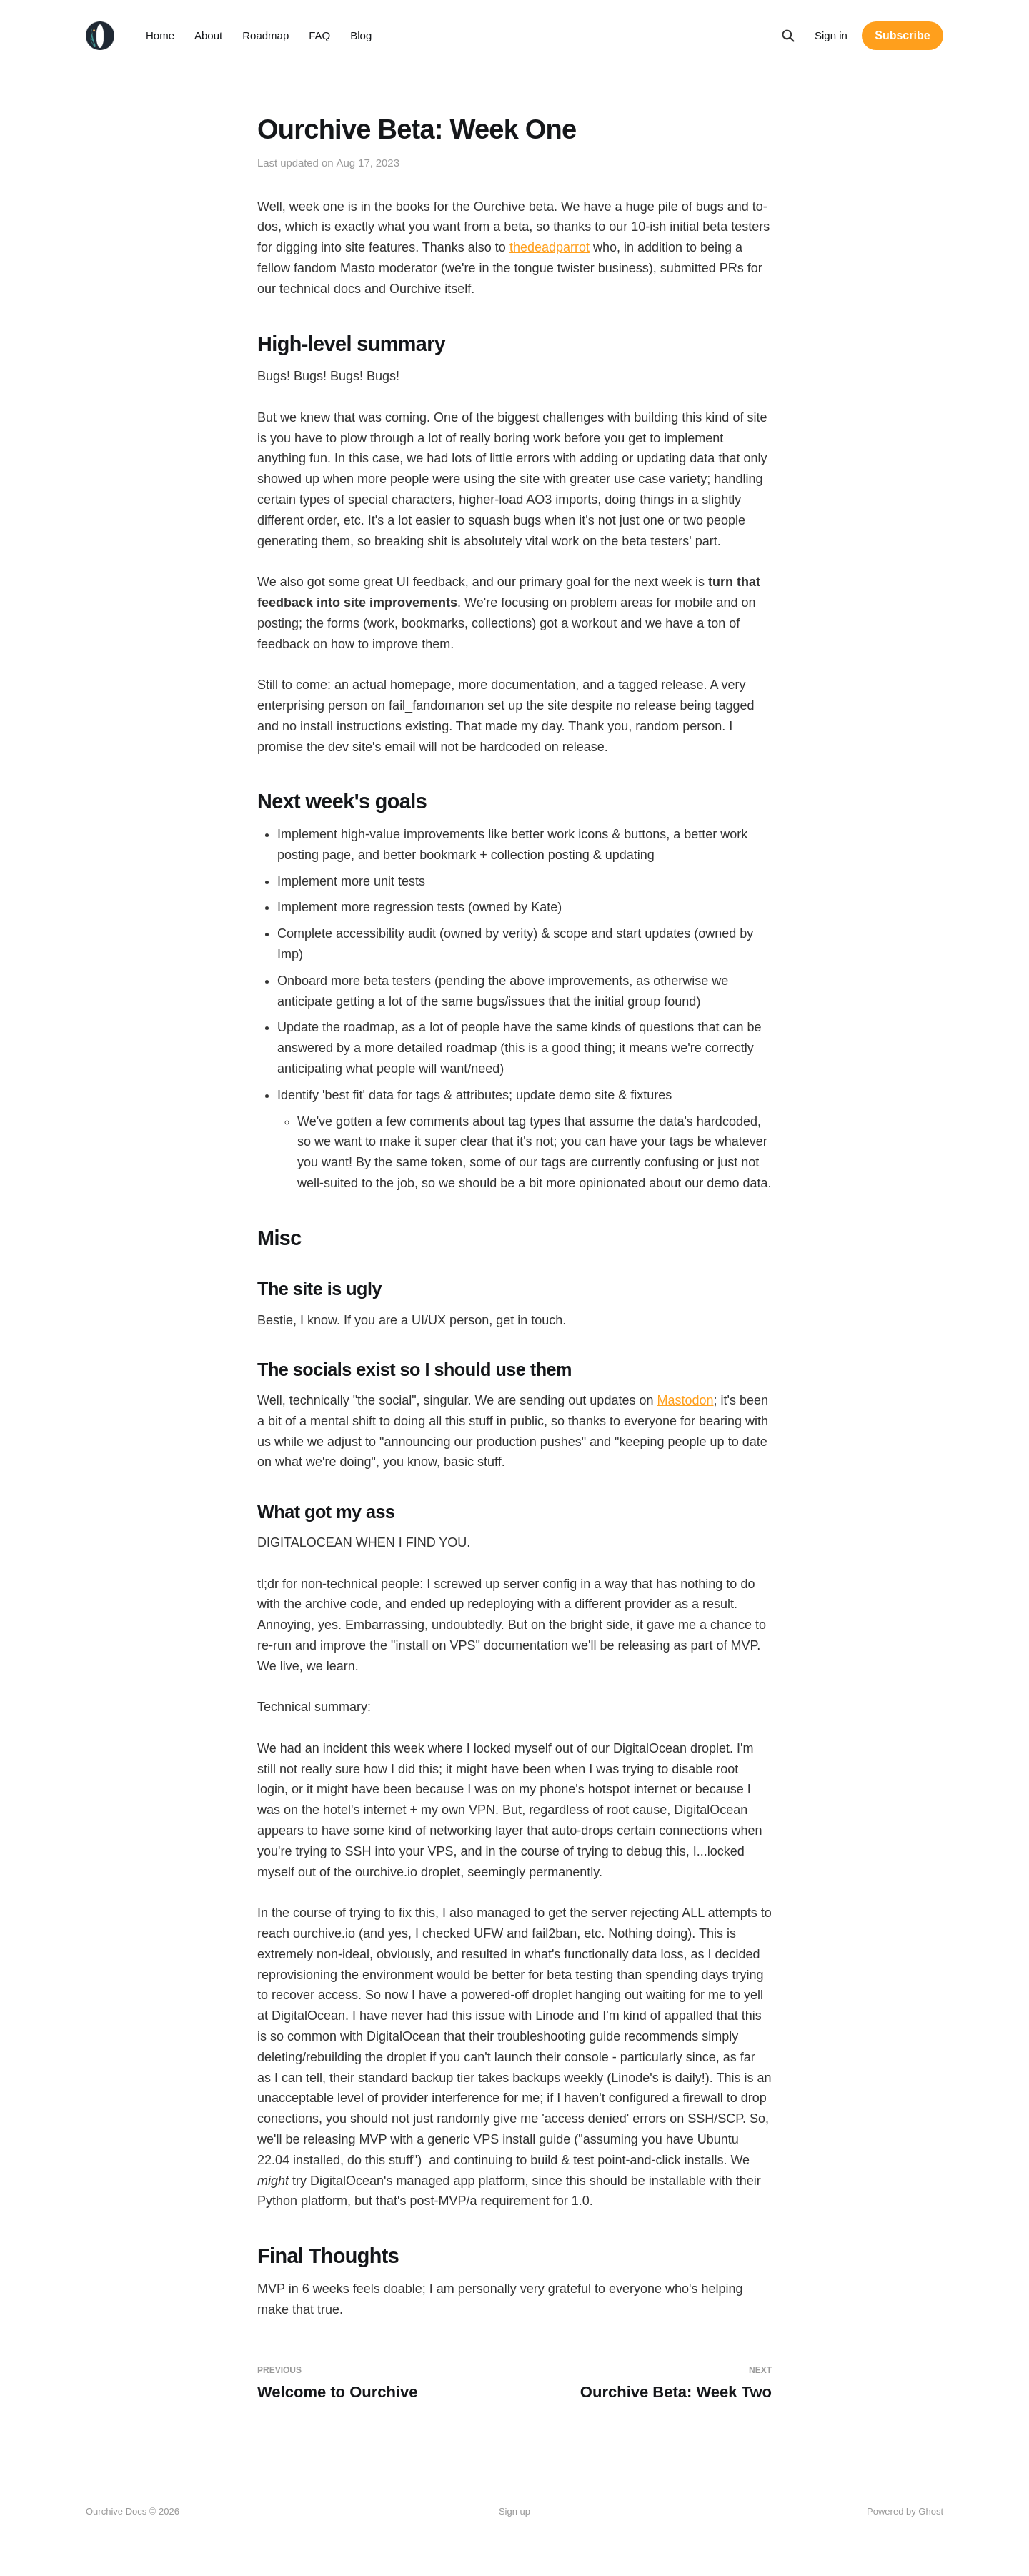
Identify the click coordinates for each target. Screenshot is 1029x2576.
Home (160, 35)
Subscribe (902, 35)
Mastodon (685, 1400)
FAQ (319, 35)
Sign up (514, 2511)
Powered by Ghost (905, 2511)
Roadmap (265, 35)
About (208, 35)
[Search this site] (788, 35)
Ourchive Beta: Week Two (649, 2383)
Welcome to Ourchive (380, 2383)
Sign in (831, 35)
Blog (361, 35)
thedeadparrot (549, 247)
